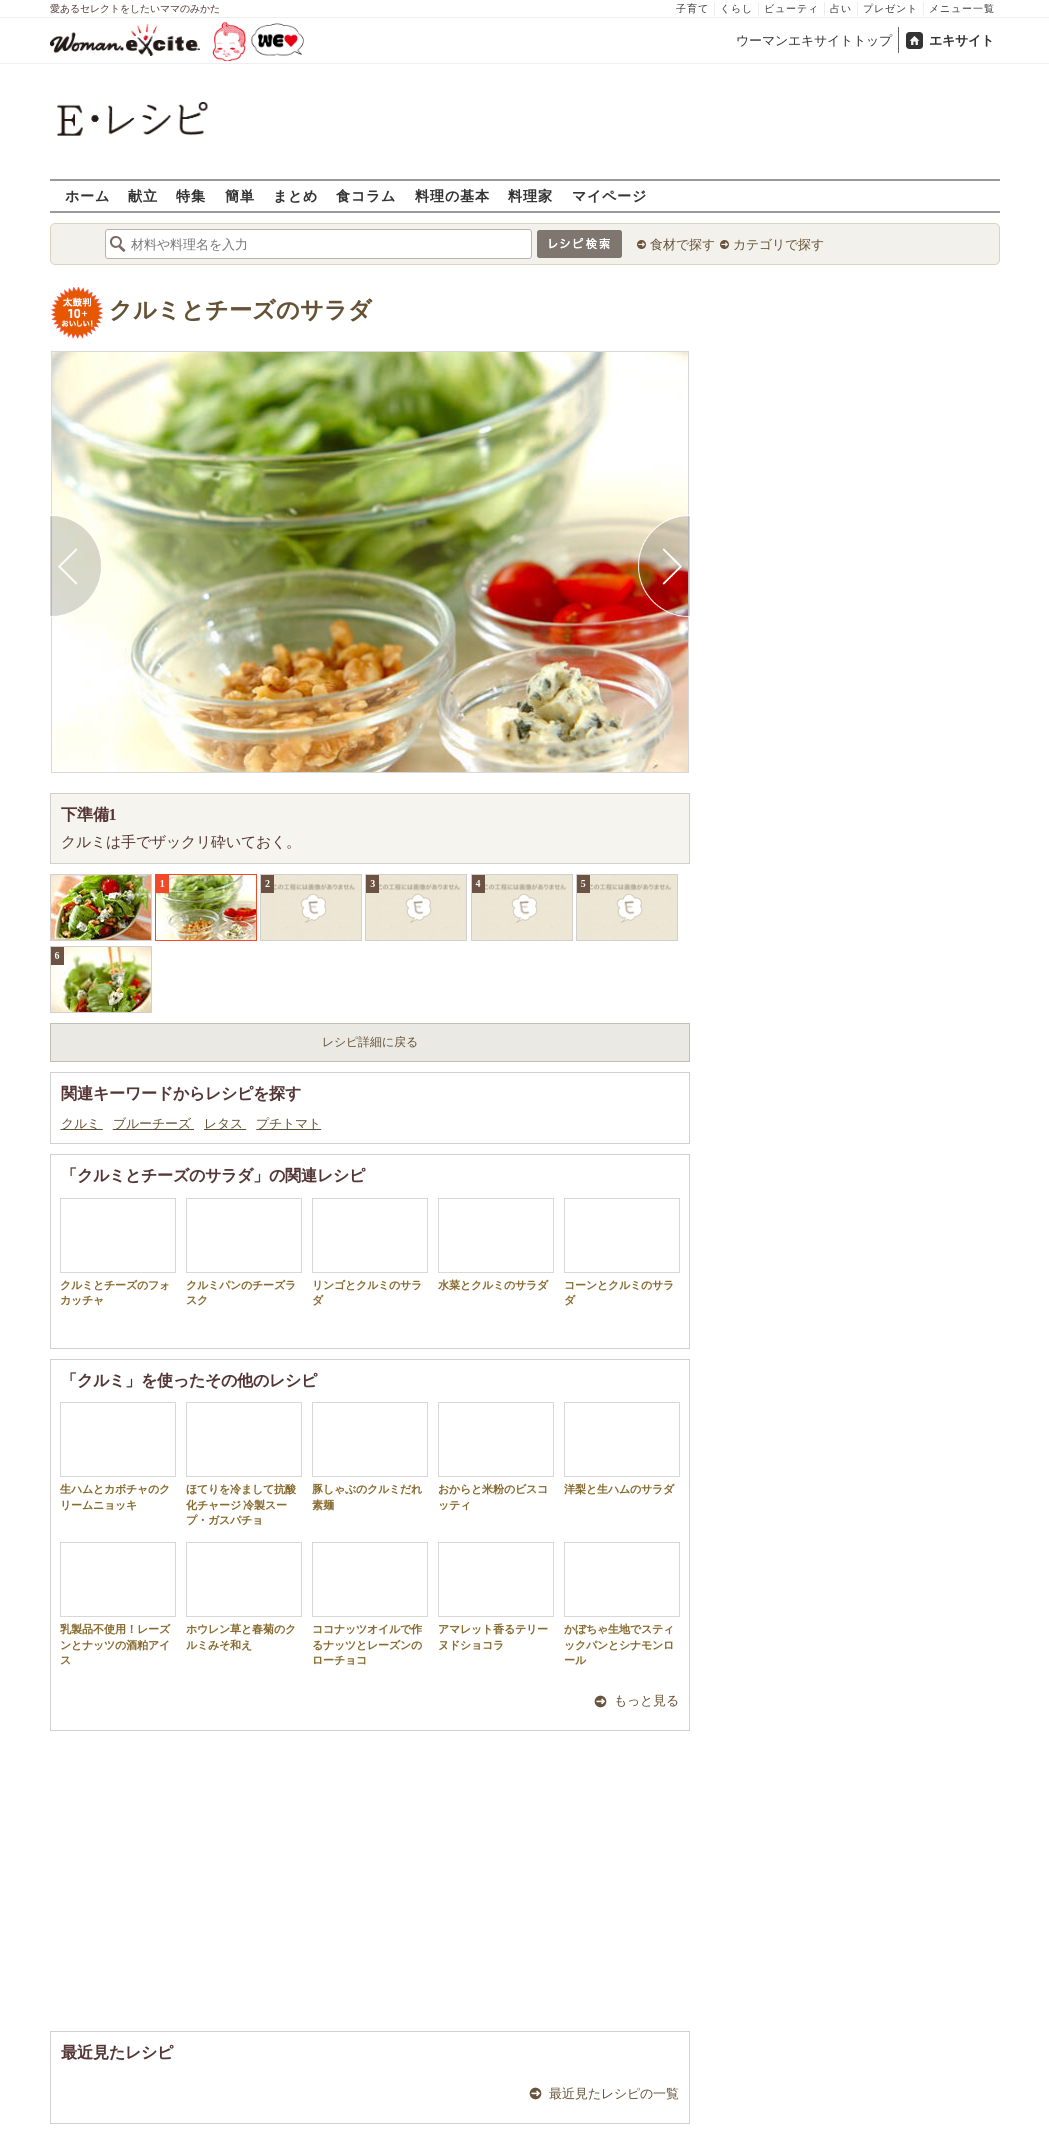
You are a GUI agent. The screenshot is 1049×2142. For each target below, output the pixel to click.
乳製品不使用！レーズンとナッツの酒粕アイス (118, 1604)
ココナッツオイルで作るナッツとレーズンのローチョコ (370, 1604)
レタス (225, 1123)
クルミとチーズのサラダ (240, 310)
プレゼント (890, 8)
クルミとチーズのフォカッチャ (118, 1252)
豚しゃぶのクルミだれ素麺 (370, 1456)
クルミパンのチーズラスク (244, 1252)
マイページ (609, 195)
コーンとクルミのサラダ (622, 1252)
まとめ (295, 195)
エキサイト (961, 40)
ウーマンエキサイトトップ (814, 40)
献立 (143, 195)
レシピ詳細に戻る (370, 1042)
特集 (191, 195)
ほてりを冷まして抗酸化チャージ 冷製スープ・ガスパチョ (244, 1464)
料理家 (530, 195)
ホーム (87, 195)
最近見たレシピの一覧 (614, 2093)
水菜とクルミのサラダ (496, 1244)
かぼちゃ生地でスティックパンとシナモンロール (622, 1604)
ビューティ (791, 8)
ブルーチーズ (153, 1123)
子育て (692, 8)
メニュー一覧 (962, 8)
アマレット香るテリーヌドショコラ (496, 1596)
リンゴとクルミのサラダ (370, 1252)
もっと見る (646, 1700)
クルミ (82, 1123)
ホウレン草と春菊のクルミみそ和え (244, 1596)
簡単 (240, 195)
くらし (736, 8)
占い (841, 8)
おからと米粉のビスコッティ (496, 1456)
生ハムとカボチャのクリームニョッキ (118, 1456)
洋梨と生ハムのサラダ (622, 1448)
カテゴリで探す (778, 244)
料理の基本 (452, 195)
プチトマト (288, 1123)
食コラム (366, 195)
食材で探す (682, 244)
